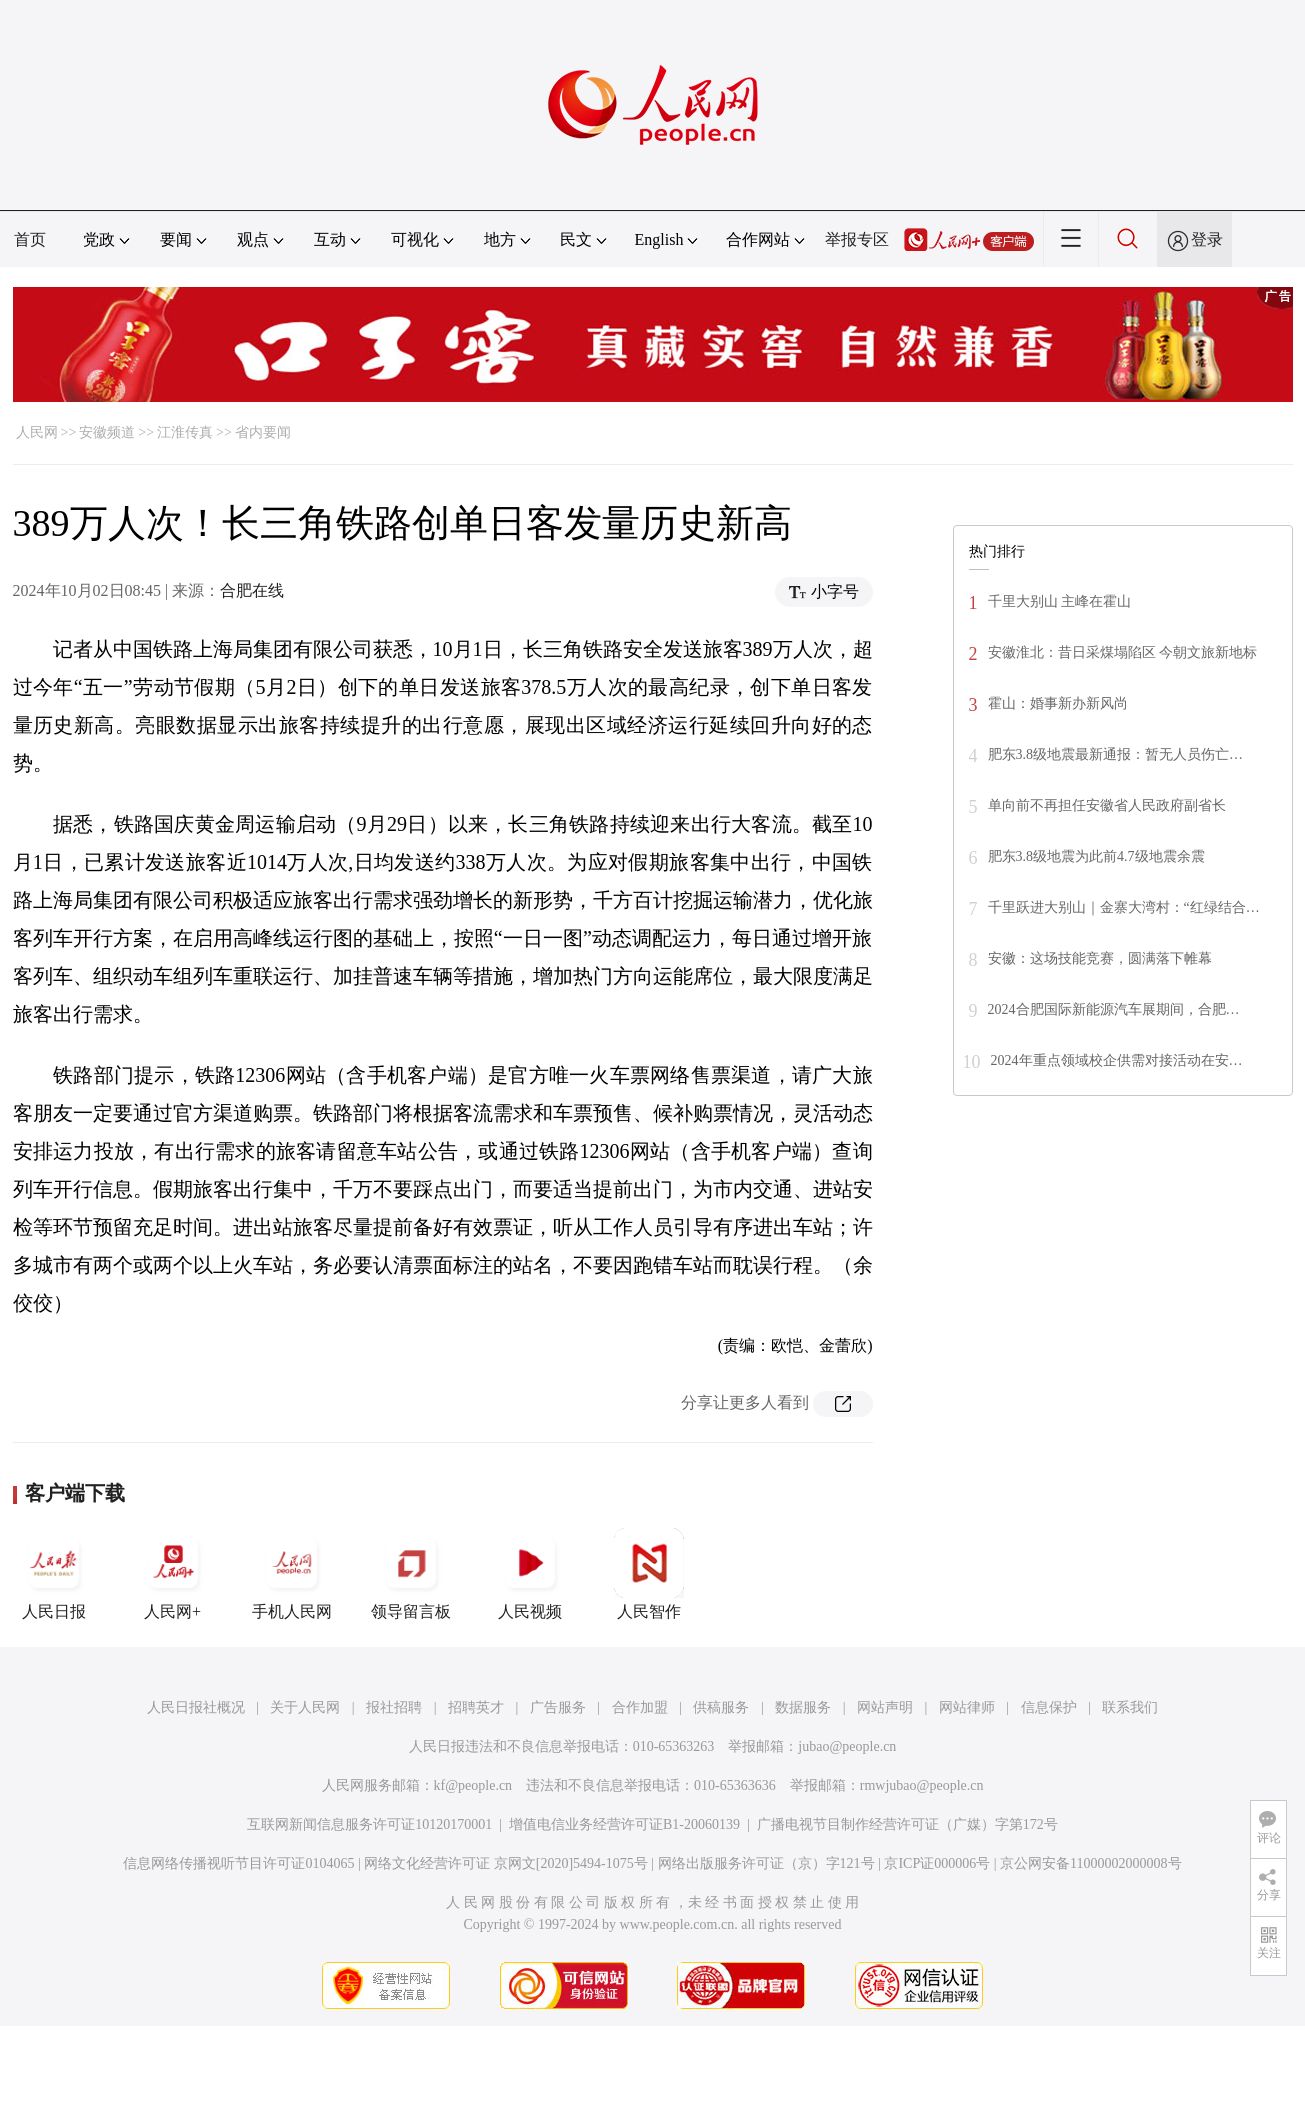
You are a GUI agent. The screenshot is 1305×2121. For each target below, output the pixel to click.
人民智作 (649, 1574)
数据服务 (803, 1707)
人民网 (37, 432)
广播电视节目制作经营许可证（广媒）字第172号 (907, 1824)
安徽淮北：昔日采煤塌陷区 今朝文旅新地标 (1123, 652)
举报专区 (857, 239)
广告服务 (558, 1707)
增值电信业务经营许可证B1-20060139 (624, 1824)
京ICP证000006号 (937, 1863)
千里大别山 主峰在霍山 (1060, 601)
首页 (30, 239)
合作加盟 (640, 1707)
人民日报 (54, 1574)
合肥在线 (252, 590)
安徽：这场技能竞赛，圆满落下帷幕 (1100, 958)
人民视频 (530, 1574)
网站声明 (885, 1707)
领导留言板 (411, 1574)
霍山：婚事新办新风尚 (1058, 703)
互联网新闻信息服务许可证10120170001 (369, 1824)
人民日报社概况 (196, 1707)
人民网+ (173, 1574)
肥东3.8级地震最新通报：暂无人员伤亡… (1116, 754)
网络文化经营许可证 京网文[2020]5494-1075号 (506, 1863)
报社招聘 (394, 1707)
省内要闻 (263, 432)
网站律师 (967, 1707)
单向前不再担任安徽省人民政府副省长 (1107, 805)
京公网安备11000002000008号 (1090, 1863)
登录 (1207, 239)
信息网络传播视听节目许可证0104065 (238, 1863)
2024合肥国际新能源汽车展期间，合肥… (1114, 1009)
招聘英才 (476, 1707)
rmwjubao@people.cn (922, 1785)
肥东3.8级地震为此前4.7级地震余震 (1096, 856)
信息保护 (1049, 1707)
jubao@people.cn (847, 1746)
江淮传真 (185, 432)
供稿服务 (721, 1707)
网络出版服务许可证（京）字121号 (766, 1863)
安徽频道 (107, 432)
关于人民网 (305, 1707)
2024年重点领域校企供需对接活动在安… (1117, 1060)
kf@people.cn (473, 1785)
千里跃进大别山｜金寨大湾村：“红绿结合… (1124, 907)
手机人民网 (292, 1574)
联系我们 (1130, 1707)
